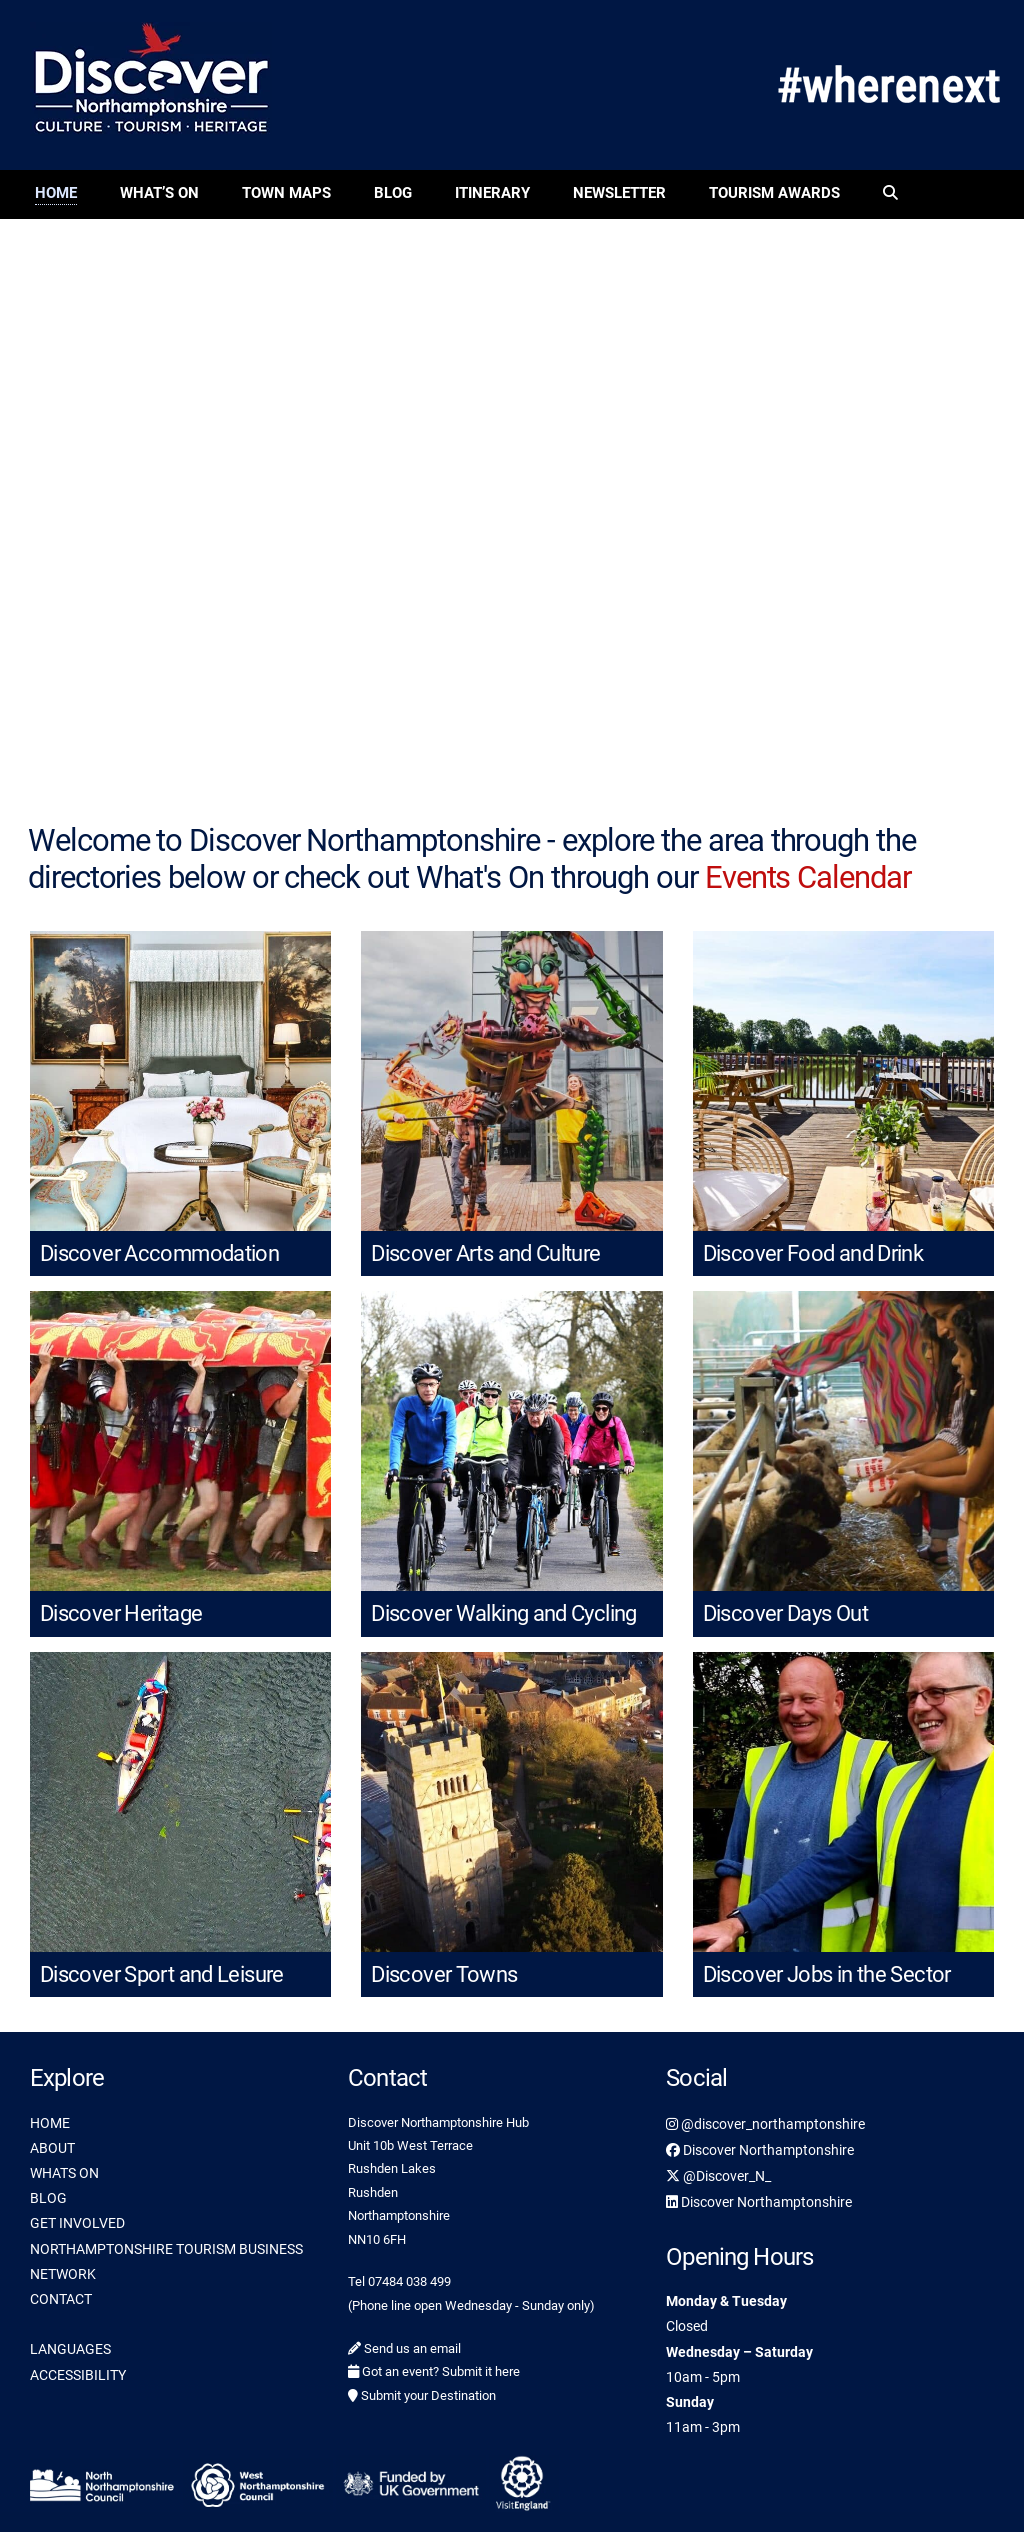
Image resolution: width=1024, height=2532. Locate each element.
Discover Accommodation (159, 1253)
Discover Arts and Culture (485, 1253)
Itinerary (492, 193)
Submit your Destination (422, 2395)
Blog (393, 193)
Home (56, 193)
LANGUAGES (70, 2349)
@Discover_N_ (718, 2176)
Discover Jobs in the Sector (827, 1974)
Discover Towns (444, 1974)
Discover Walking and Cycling (503, 1613)
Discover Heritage (121, 1613)
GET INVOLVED (77, 2223)
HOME (50, 2123)
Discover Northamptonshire (760, 2150)
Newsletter (619, 193)
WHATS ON (64, 2173)
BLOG (48, 2198)
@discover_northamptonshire (765, 2124)
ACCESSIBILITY (78, 2375)
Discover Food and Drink (813, 1253)
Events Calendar (808, 877)
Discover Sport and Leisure (162, 1974)
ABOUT (52, 2148)
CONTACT (61, 2299)
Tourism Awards (774, 193)
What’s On (159, 193)
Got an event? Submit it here (434, 2371)
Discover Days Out (785, 1613)
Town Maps (286, 193)
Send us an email (404, 2348)
